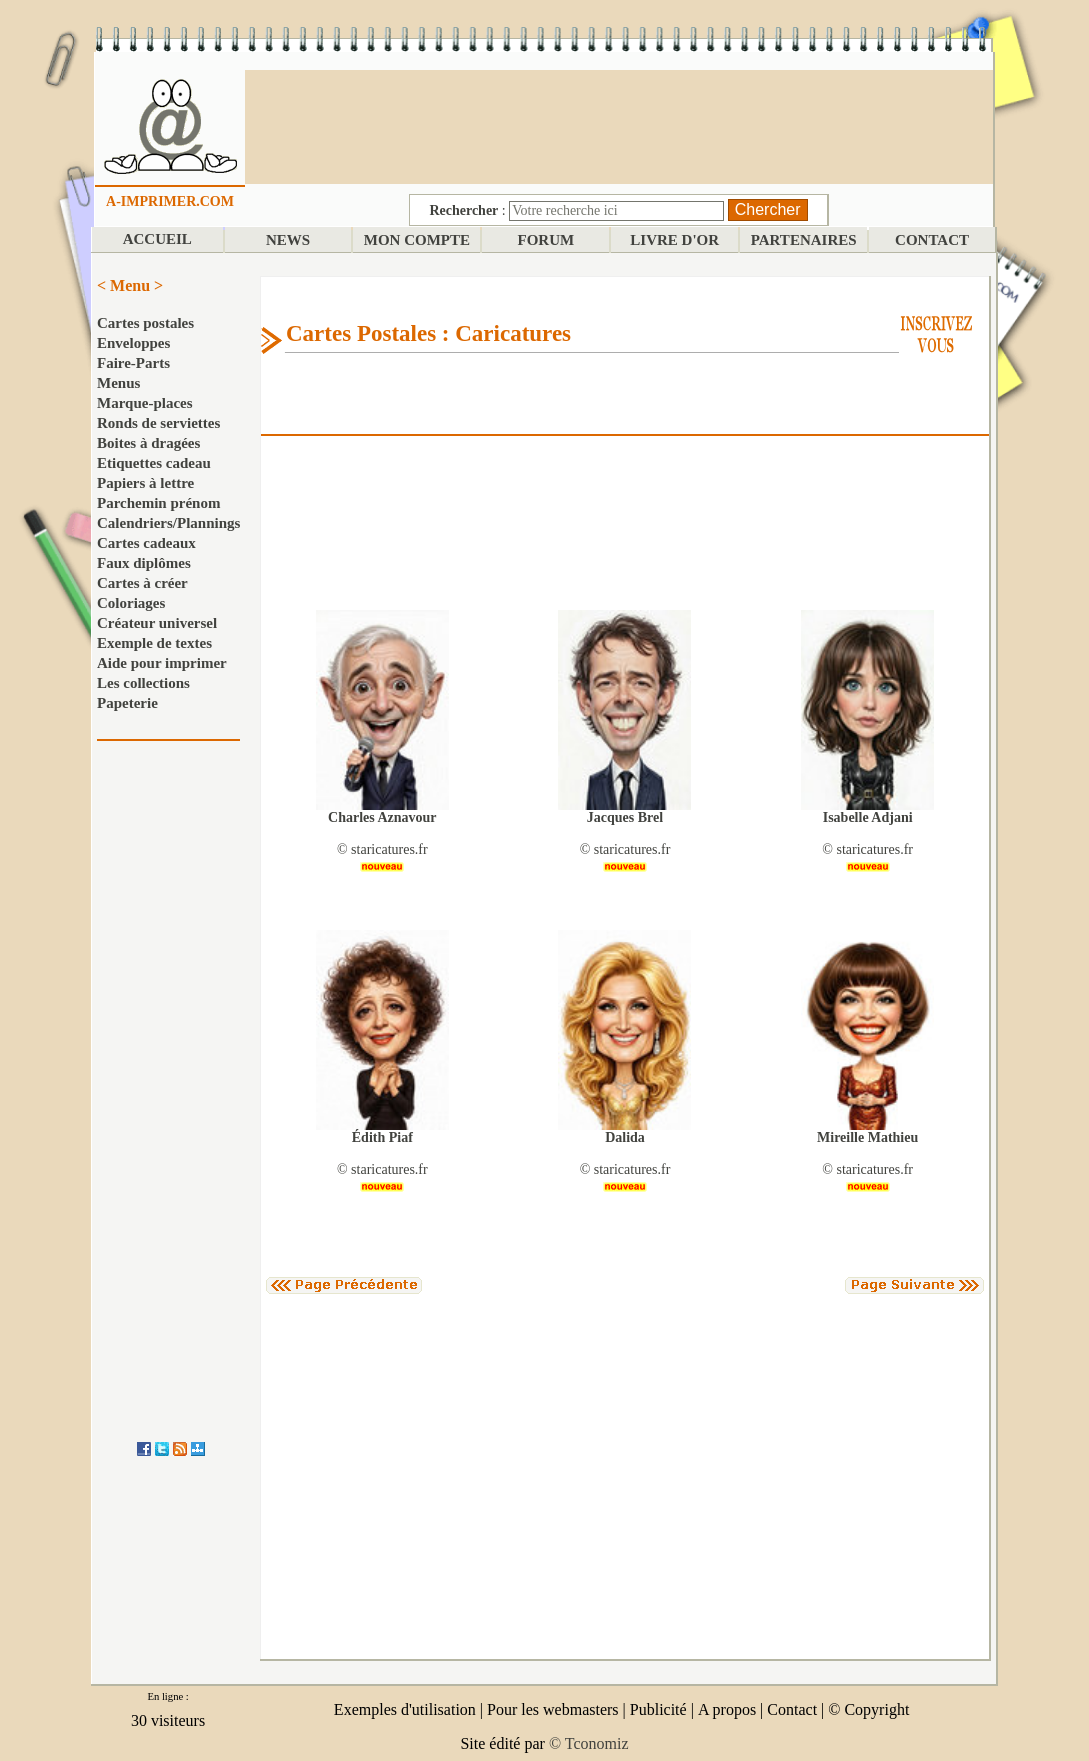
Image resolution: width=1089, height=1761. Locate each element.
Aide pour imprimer (162, 663)
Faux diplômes (144, 563)
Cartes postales (145, 323)
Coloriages (131, 603)
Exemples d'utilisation (405, 1709)
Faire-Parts (133, 363)
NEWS (288, 240)
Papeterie (127, 703)
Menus (118, 383)
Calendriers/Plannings (168, 523)
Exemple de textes (154, 643)
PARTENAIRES (804, 240)
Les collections (143, 683)
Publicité (658, 1709)
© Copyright (868, 1709)
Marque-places (145, 403)
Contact (792, 1709)
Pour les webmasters (553, 1709)
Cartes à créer (142, 583)
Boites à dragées (148, 443)
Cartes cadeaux (146, 543)
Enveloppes (133, 343)
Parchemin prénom (158, 503)
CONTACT (932, 240)
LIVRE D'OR (674, 240)
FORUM (546, 240)
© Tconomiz (589, 1743)
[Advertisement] (619, 125)
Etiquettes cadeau (154, 463)
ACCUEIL (157, 239)
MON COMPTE (417, 240)
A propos (727, 1709)
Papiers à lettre (145, 483)
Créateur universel (157, 623)
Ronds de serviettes (158, 423)
